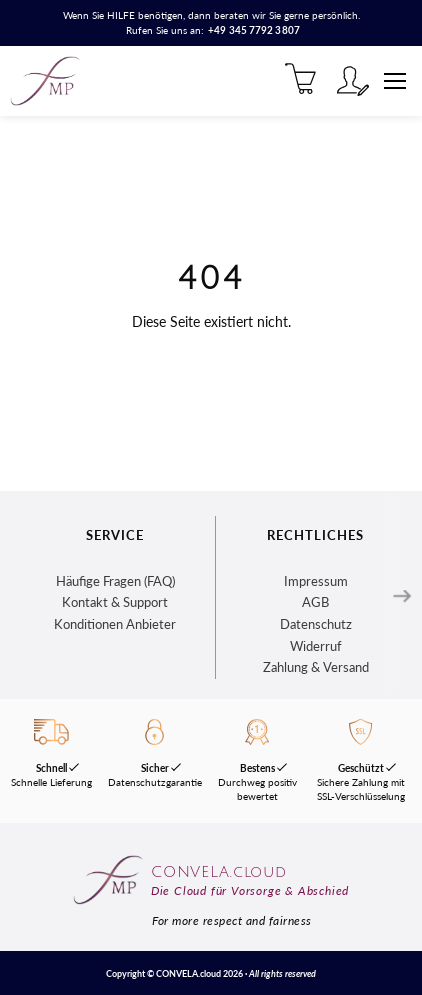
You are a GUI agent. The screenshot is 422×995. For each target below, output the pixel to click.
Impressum (316, 581)
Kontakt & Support (115, 602)
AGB (315, 602)
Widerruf (316, 646)
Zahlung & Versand (316, 667)
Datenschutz (316, 624)
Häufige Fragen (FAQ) (115, 581)
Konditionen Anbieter (115, 624)
